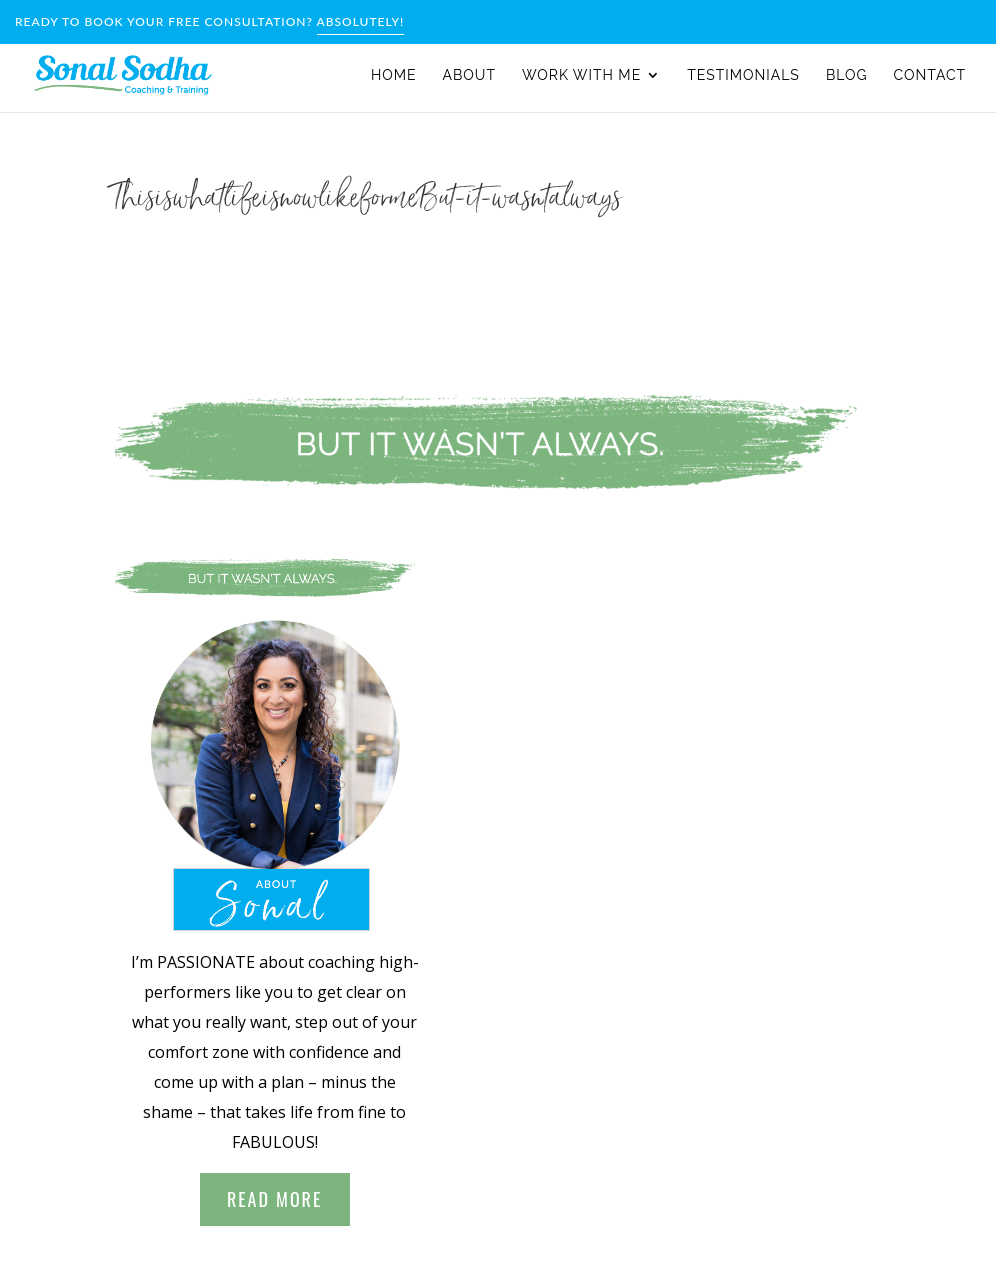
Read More (274, 1199)
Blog (847, 75)
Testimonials (743, 75)
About (469, 75)
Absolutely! (361, 21)
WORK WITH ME (581, 75)
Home (394, 75)
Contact (930, 75)
